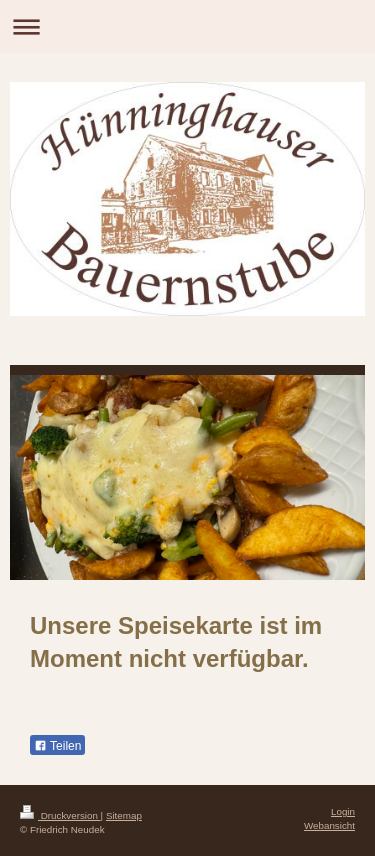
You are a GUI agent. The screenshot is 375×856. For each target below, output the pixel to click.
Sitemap (124, 815)
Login (343, 811)
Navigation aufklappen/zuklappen (187, 26)
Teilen (57, 746)
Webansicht (329, 825)
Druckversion (60, 815)
